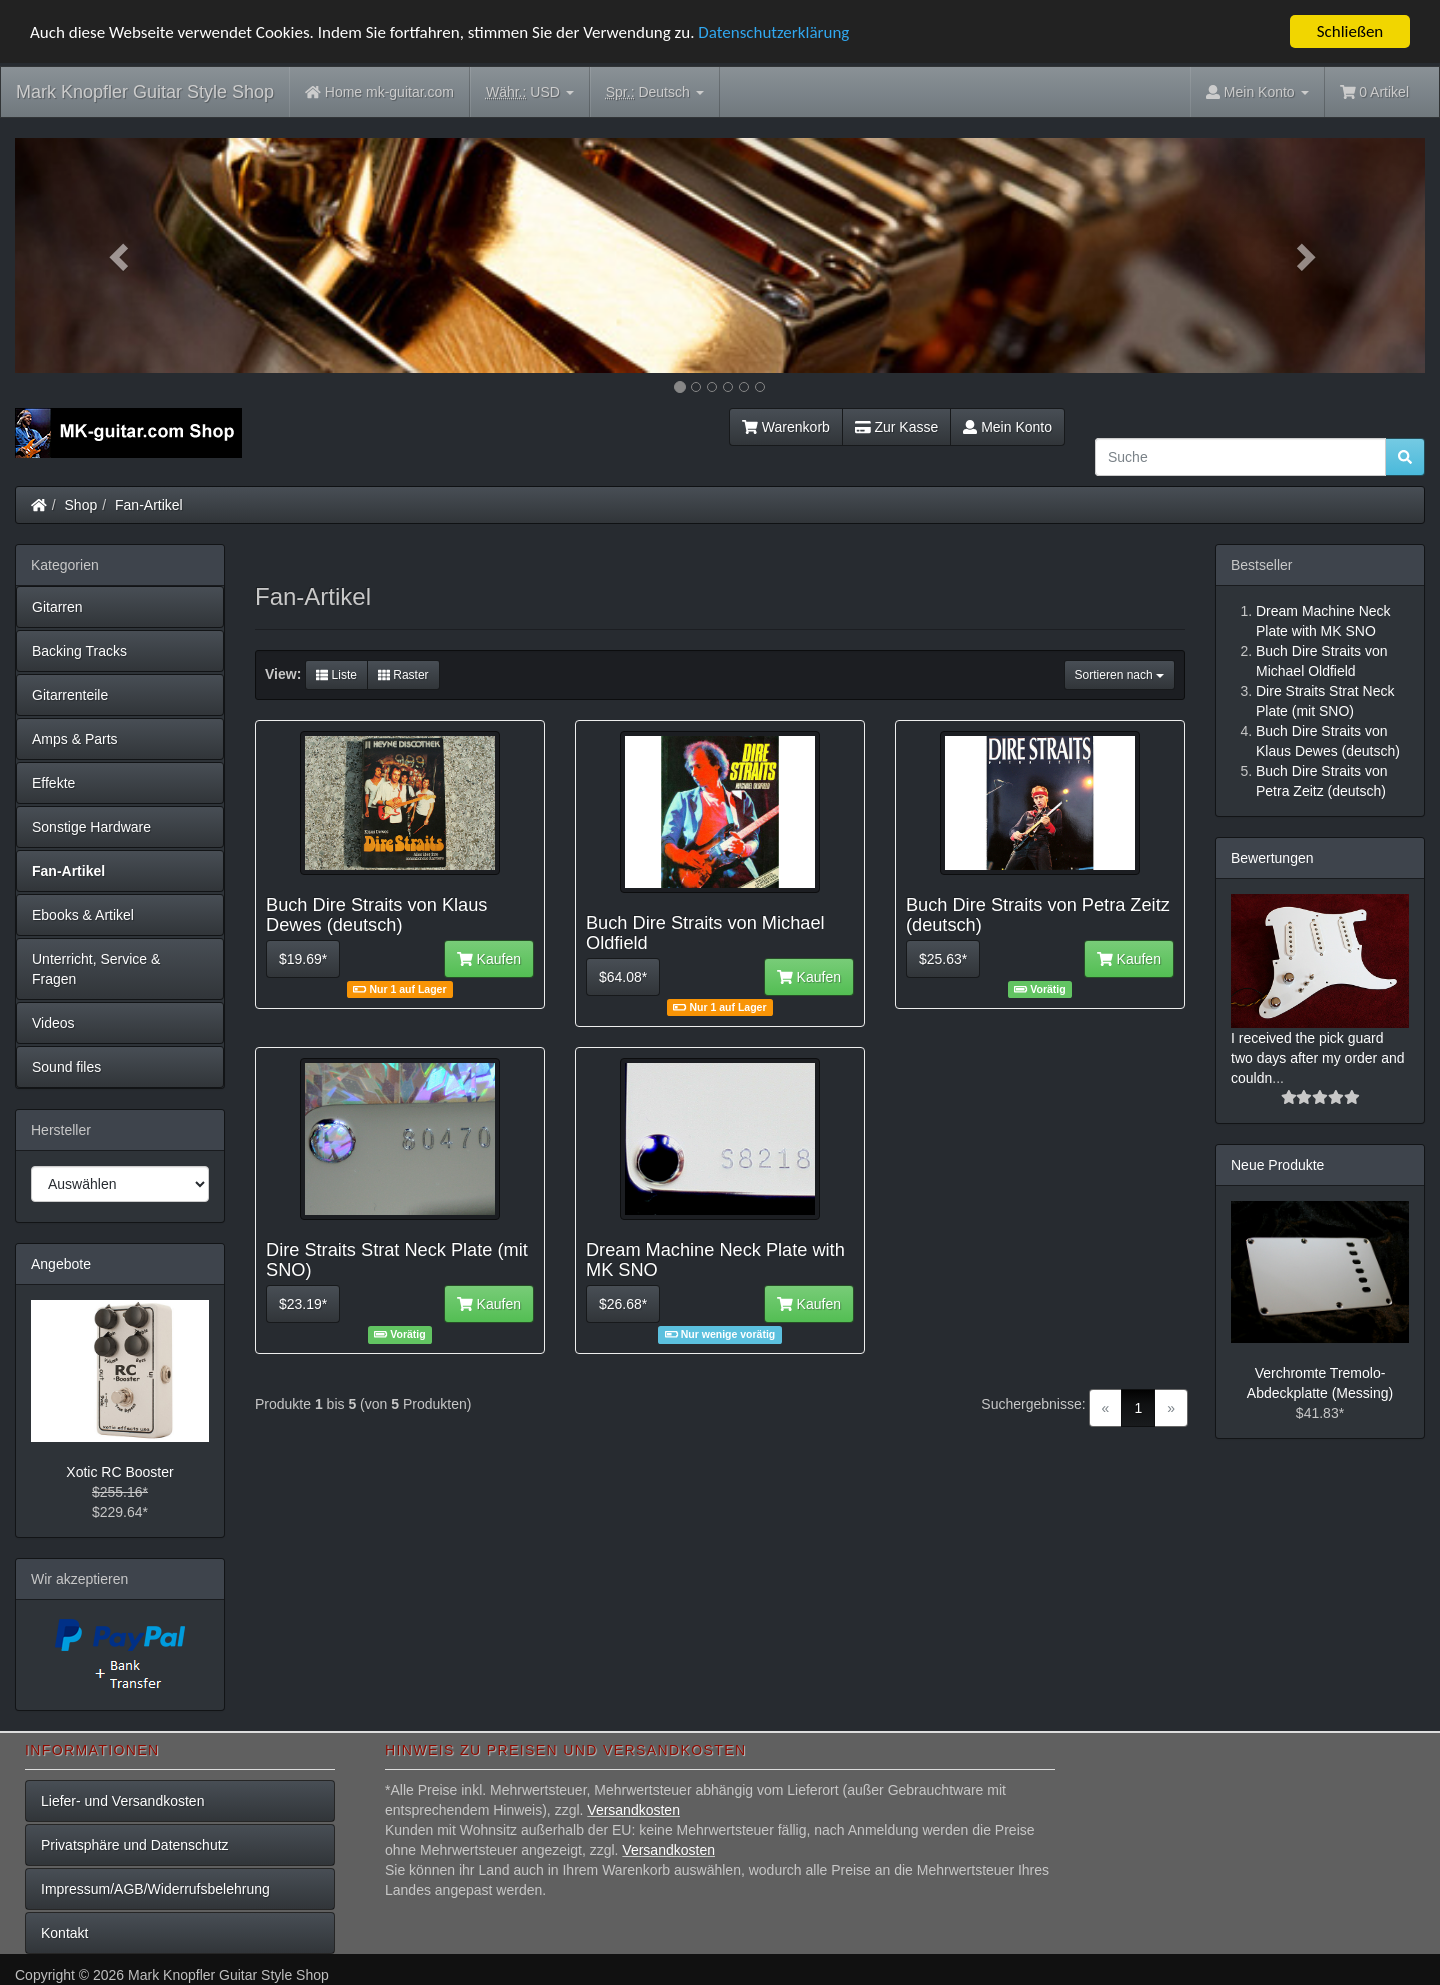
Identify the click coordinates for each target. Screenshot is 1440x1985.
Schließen (1350, 31)
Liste (336, 675)
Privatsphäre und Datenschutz (135, 1845)
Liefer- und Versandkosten (122, 1801)
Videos (53, 1023)
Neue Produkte (1277, 1164)
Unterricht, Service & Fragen (96, 969)
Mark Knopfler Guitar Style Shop (145, 92)
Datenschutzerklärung (773, 31)
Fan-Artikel (149, 505)
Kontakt (64, 1933)
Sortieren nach (1119, 675)
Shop (81, 505)
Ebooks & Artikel (83, 915)
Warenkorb (786, 427)
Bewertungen (1272, 858)
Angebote (61, 1264)
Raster (403, 675)
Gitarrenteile (70, 695)
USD (530, 92)
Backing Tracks (79, 651)
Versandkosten (633, 1810)
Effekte (53, 783)
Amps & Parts (75, 739)
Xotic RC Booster (119, 1472)
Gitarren (57, 607)
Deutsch (655, 92)
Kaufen (489, 959)
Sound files (66, 1067)
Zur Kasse (896, 427)
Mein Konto (1007, 427)
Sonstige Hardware (91, 827)
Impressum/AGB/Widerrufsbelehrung (155, 1889)
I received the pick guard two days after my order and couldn (1318, 1057)
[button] (121, 255)
